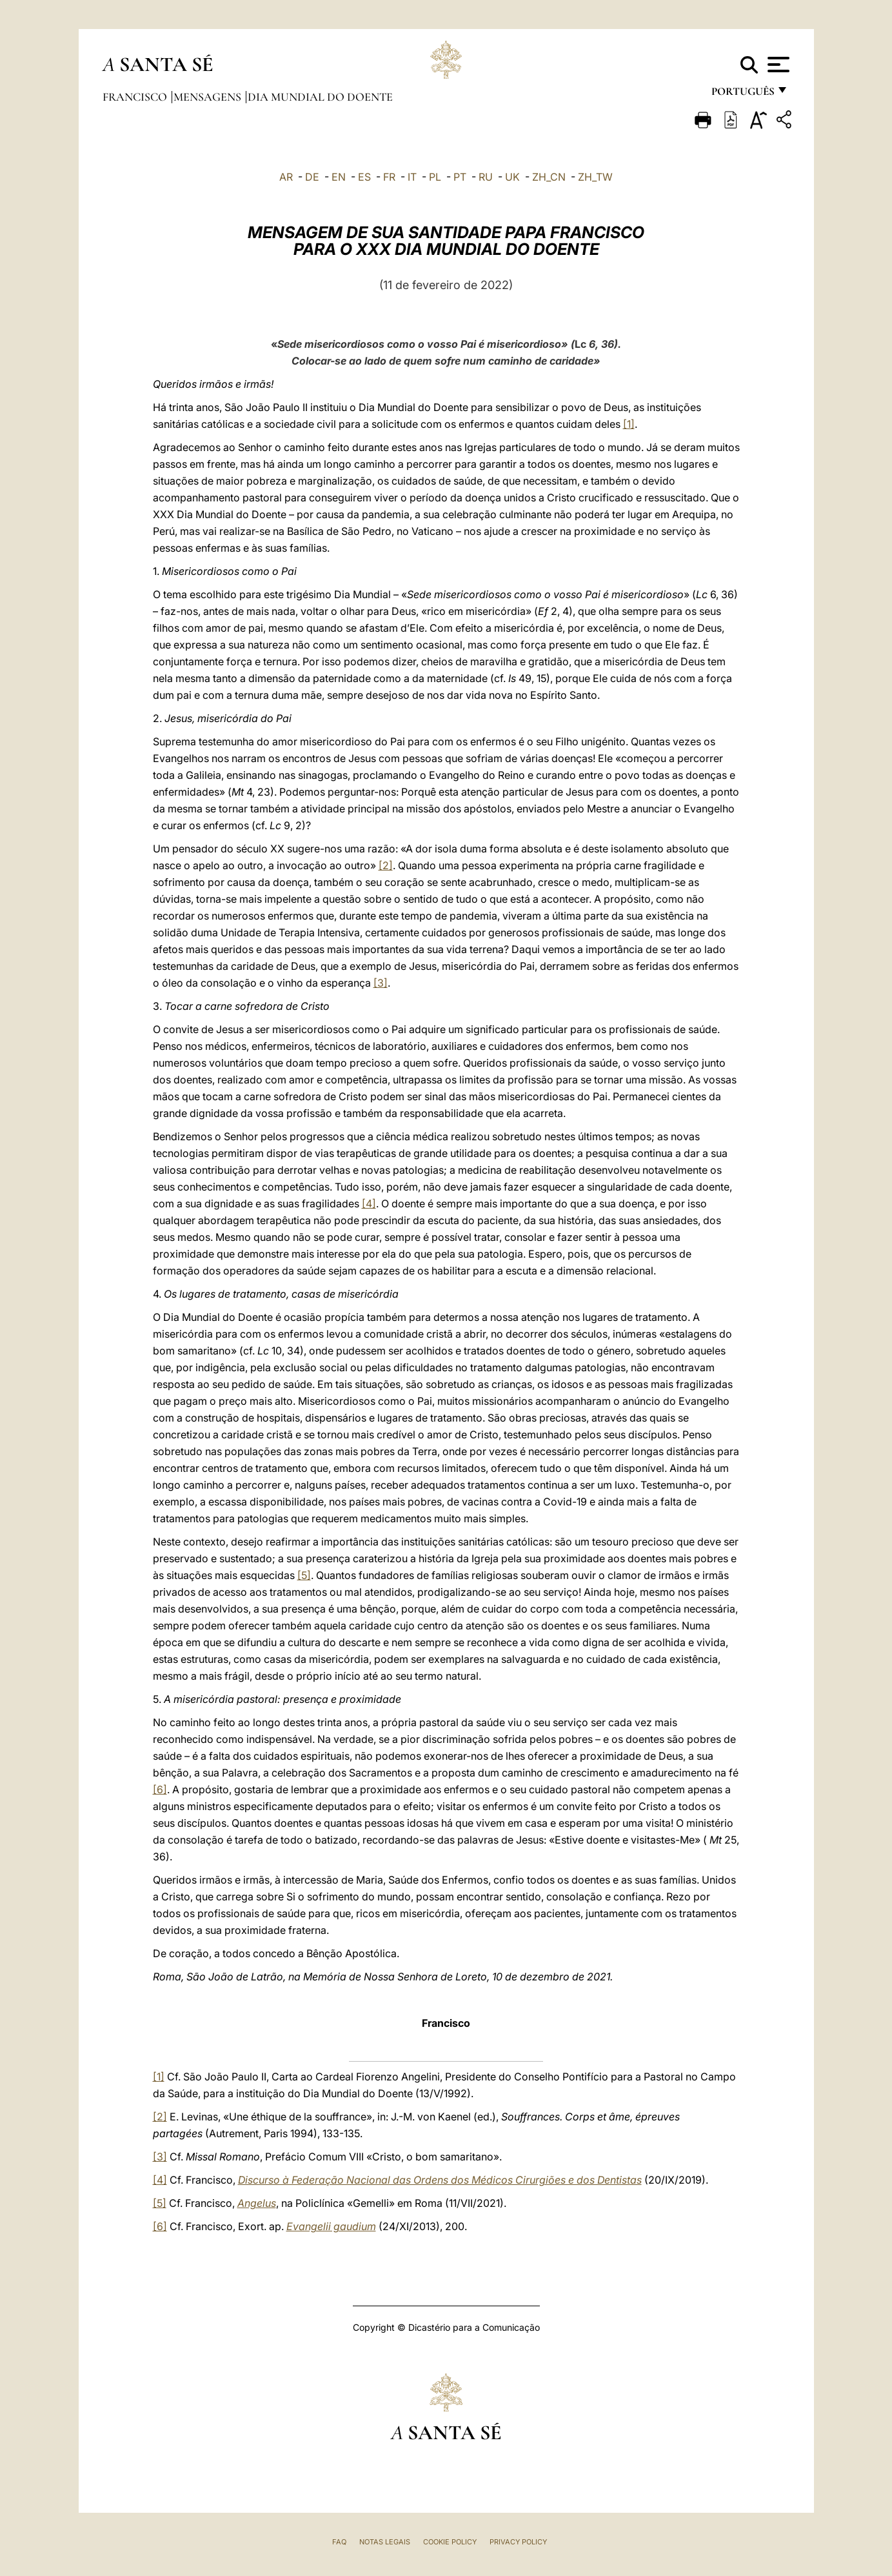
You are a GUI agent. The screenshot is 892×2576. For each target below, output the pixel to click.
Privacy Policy (518, 2541)
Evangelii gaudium (331, 2226)
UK (512, 176)
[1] (629, 424)
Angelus (256, 2203)
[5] (304, 1575)
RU (486, 176)
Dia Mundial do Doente (320, 97)
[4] (369, 1203)
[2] (386, 865)
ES (364, 176)
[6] (160, 1789)
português (742, 95)
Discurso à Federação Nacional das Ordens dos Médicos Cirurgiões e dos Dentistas (440, 2179)
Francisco (136, 97)
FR (389, 176)
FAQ (339, 2541)
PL (435, 176)
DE (312, 176)
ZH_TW (595, 176)
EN (339, 176)
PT (459, 176)
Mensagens (208, 97)
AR (286, 176)
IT (412, 176)
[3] (380, 982)
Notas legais (384, 2541)
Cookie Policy (450, 2541)
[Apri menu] (776, 64)
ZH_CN (549, 176)
